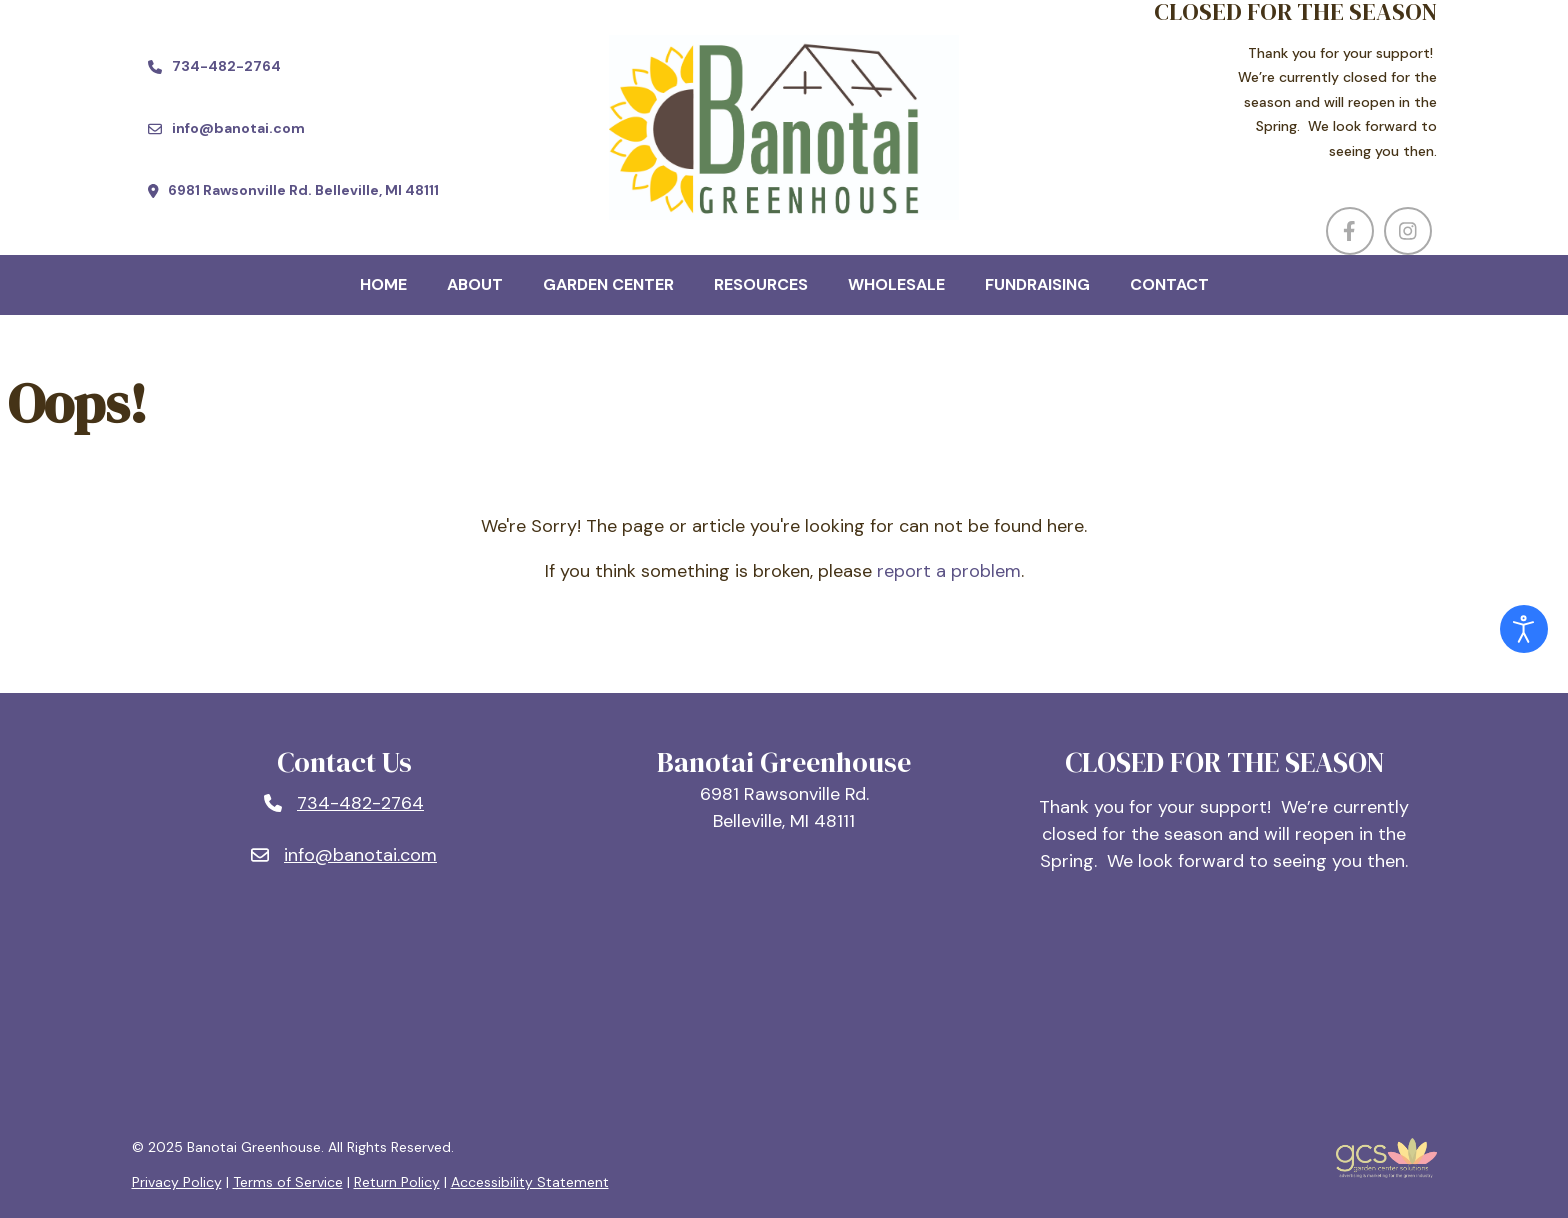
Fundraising (1037, 284)
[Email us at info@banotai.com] (226, 129)
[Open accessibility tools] (1524, 629)
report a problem (949, 571)
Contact (1169, 284)
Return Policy (397, 1182)
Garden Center (608, 284)
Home (383, 284)
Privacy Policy (177, 1182)
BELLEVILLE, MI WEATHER (784, 1008)
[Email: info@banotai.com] (344, 855)
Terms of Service (288, 1182)
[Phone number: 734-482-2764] (344, 803)
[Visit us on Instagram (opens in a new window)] (1408, 231)
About (475, 284)
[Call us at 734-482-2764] (214, 67)
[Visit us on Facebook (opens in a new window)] (1350, 231)
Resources (761, 284)
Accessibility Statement (530, 1182)
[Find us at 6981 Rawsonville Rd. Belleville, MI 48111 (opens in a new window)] (294, 191)
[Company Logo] (784, 127)
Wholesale (896, 284)
